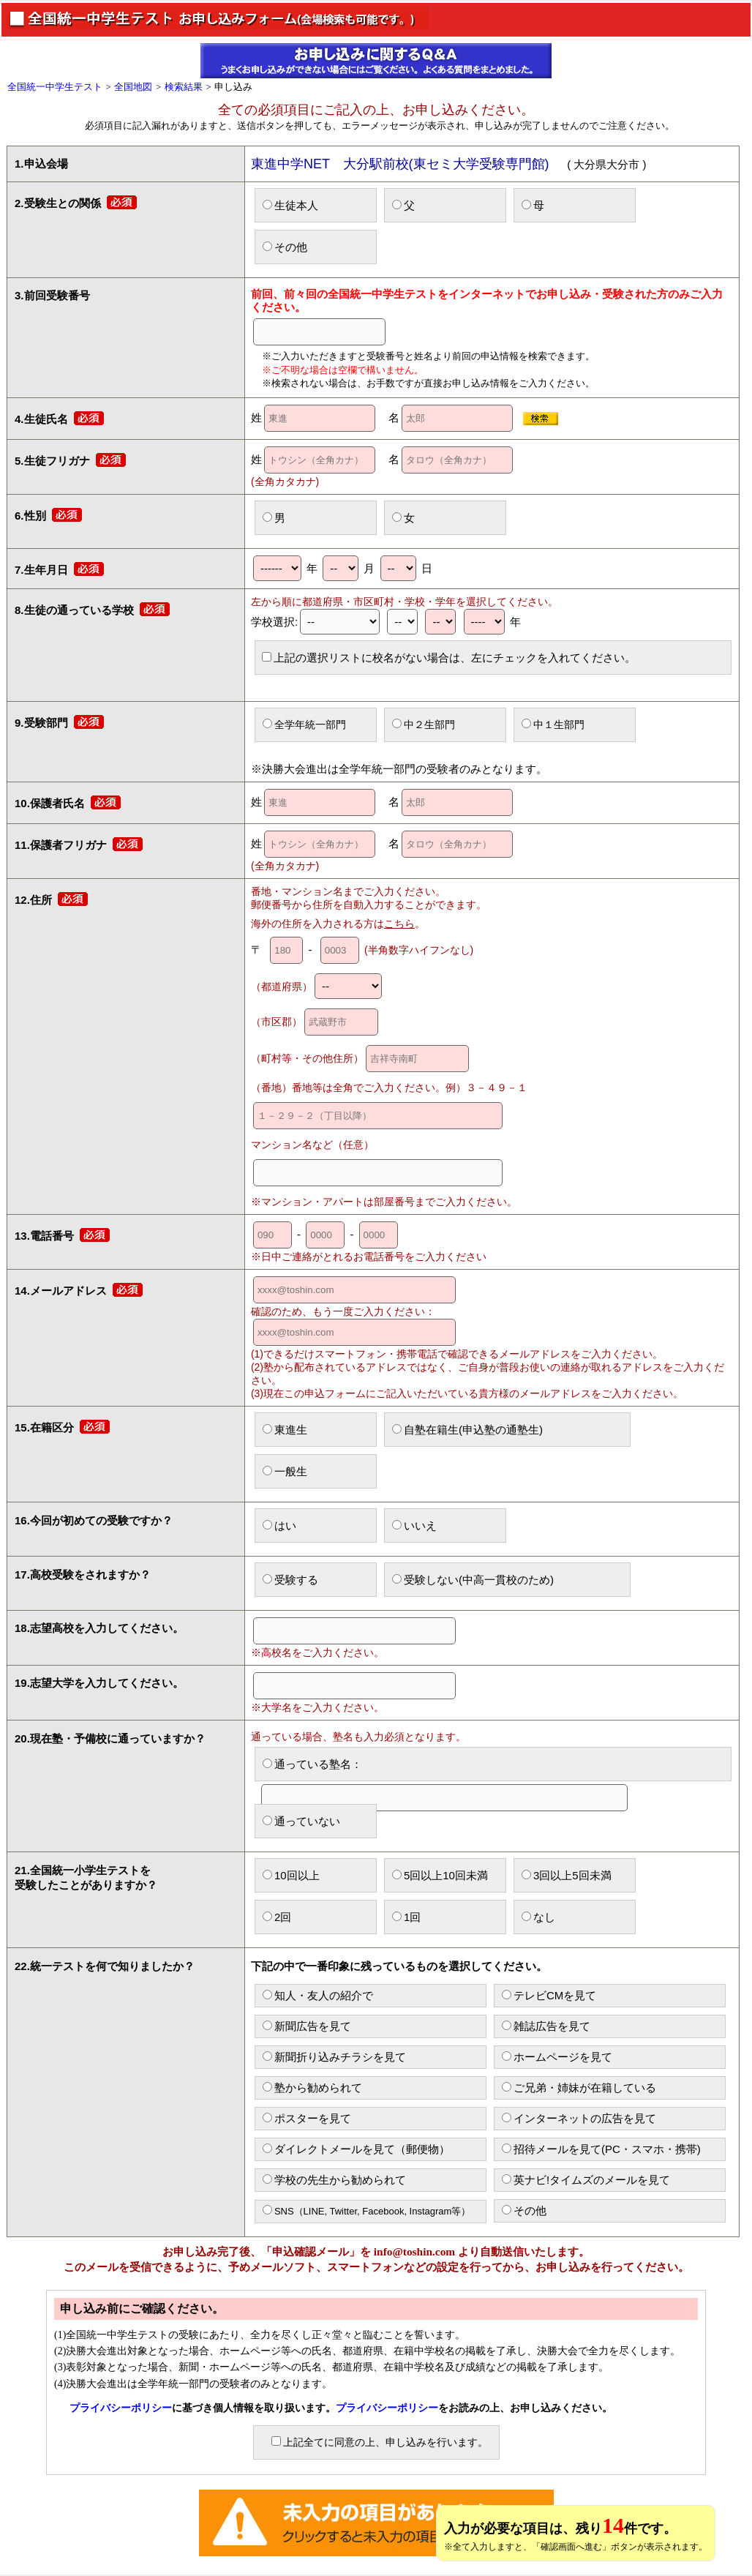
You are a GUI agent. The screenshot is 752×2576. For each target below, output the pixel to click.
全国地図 (133, 86)
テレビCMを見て (549, 1995)
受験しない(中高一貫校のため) (473, 1579)
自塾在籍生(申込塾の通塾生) (467, 1429)
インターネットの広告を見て (579, 2118)
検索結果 (184, 86)
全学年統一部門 (304, 724)
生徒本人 (290, 205)
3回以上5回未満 (567, 1875)
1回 (406, 1917)
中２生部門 (423, 724)
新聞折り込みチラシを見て (334, 2057)
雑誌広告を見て (546, 2026)
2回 (277, 1917)
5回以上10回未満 (440, 1875)
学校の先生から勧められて (334, 2180)
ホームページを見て (557, 2057)
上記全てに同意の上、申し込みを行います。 (379, 2442)
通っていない (301, 1821)
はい (279, 1525)
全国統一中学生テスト (54, 86)
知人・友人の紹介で (318, 1995)
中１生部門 (553, 724)
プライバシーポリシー (120, 2408)
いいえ (414, 1525)
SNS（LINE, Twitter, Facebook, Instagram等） (367, 2211)
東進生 (285, 1429)
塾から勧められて (312, 2087)
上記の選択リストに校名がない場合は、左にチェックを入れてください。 (449, 657)
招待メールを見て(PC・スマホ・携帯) (601, 2149)
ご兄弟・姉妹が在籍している (579, 2087)
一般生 (285, 1471)
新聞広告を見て (307, 2026)
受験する (290, 1579)
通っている (444, 1769)
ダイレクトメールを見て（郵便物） (356, 2149)
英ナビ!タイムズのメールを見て (586, 2180)
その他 (285, 247)
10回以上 (291, 1875)
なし (538, 1917)
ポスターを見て (307, 2118)
